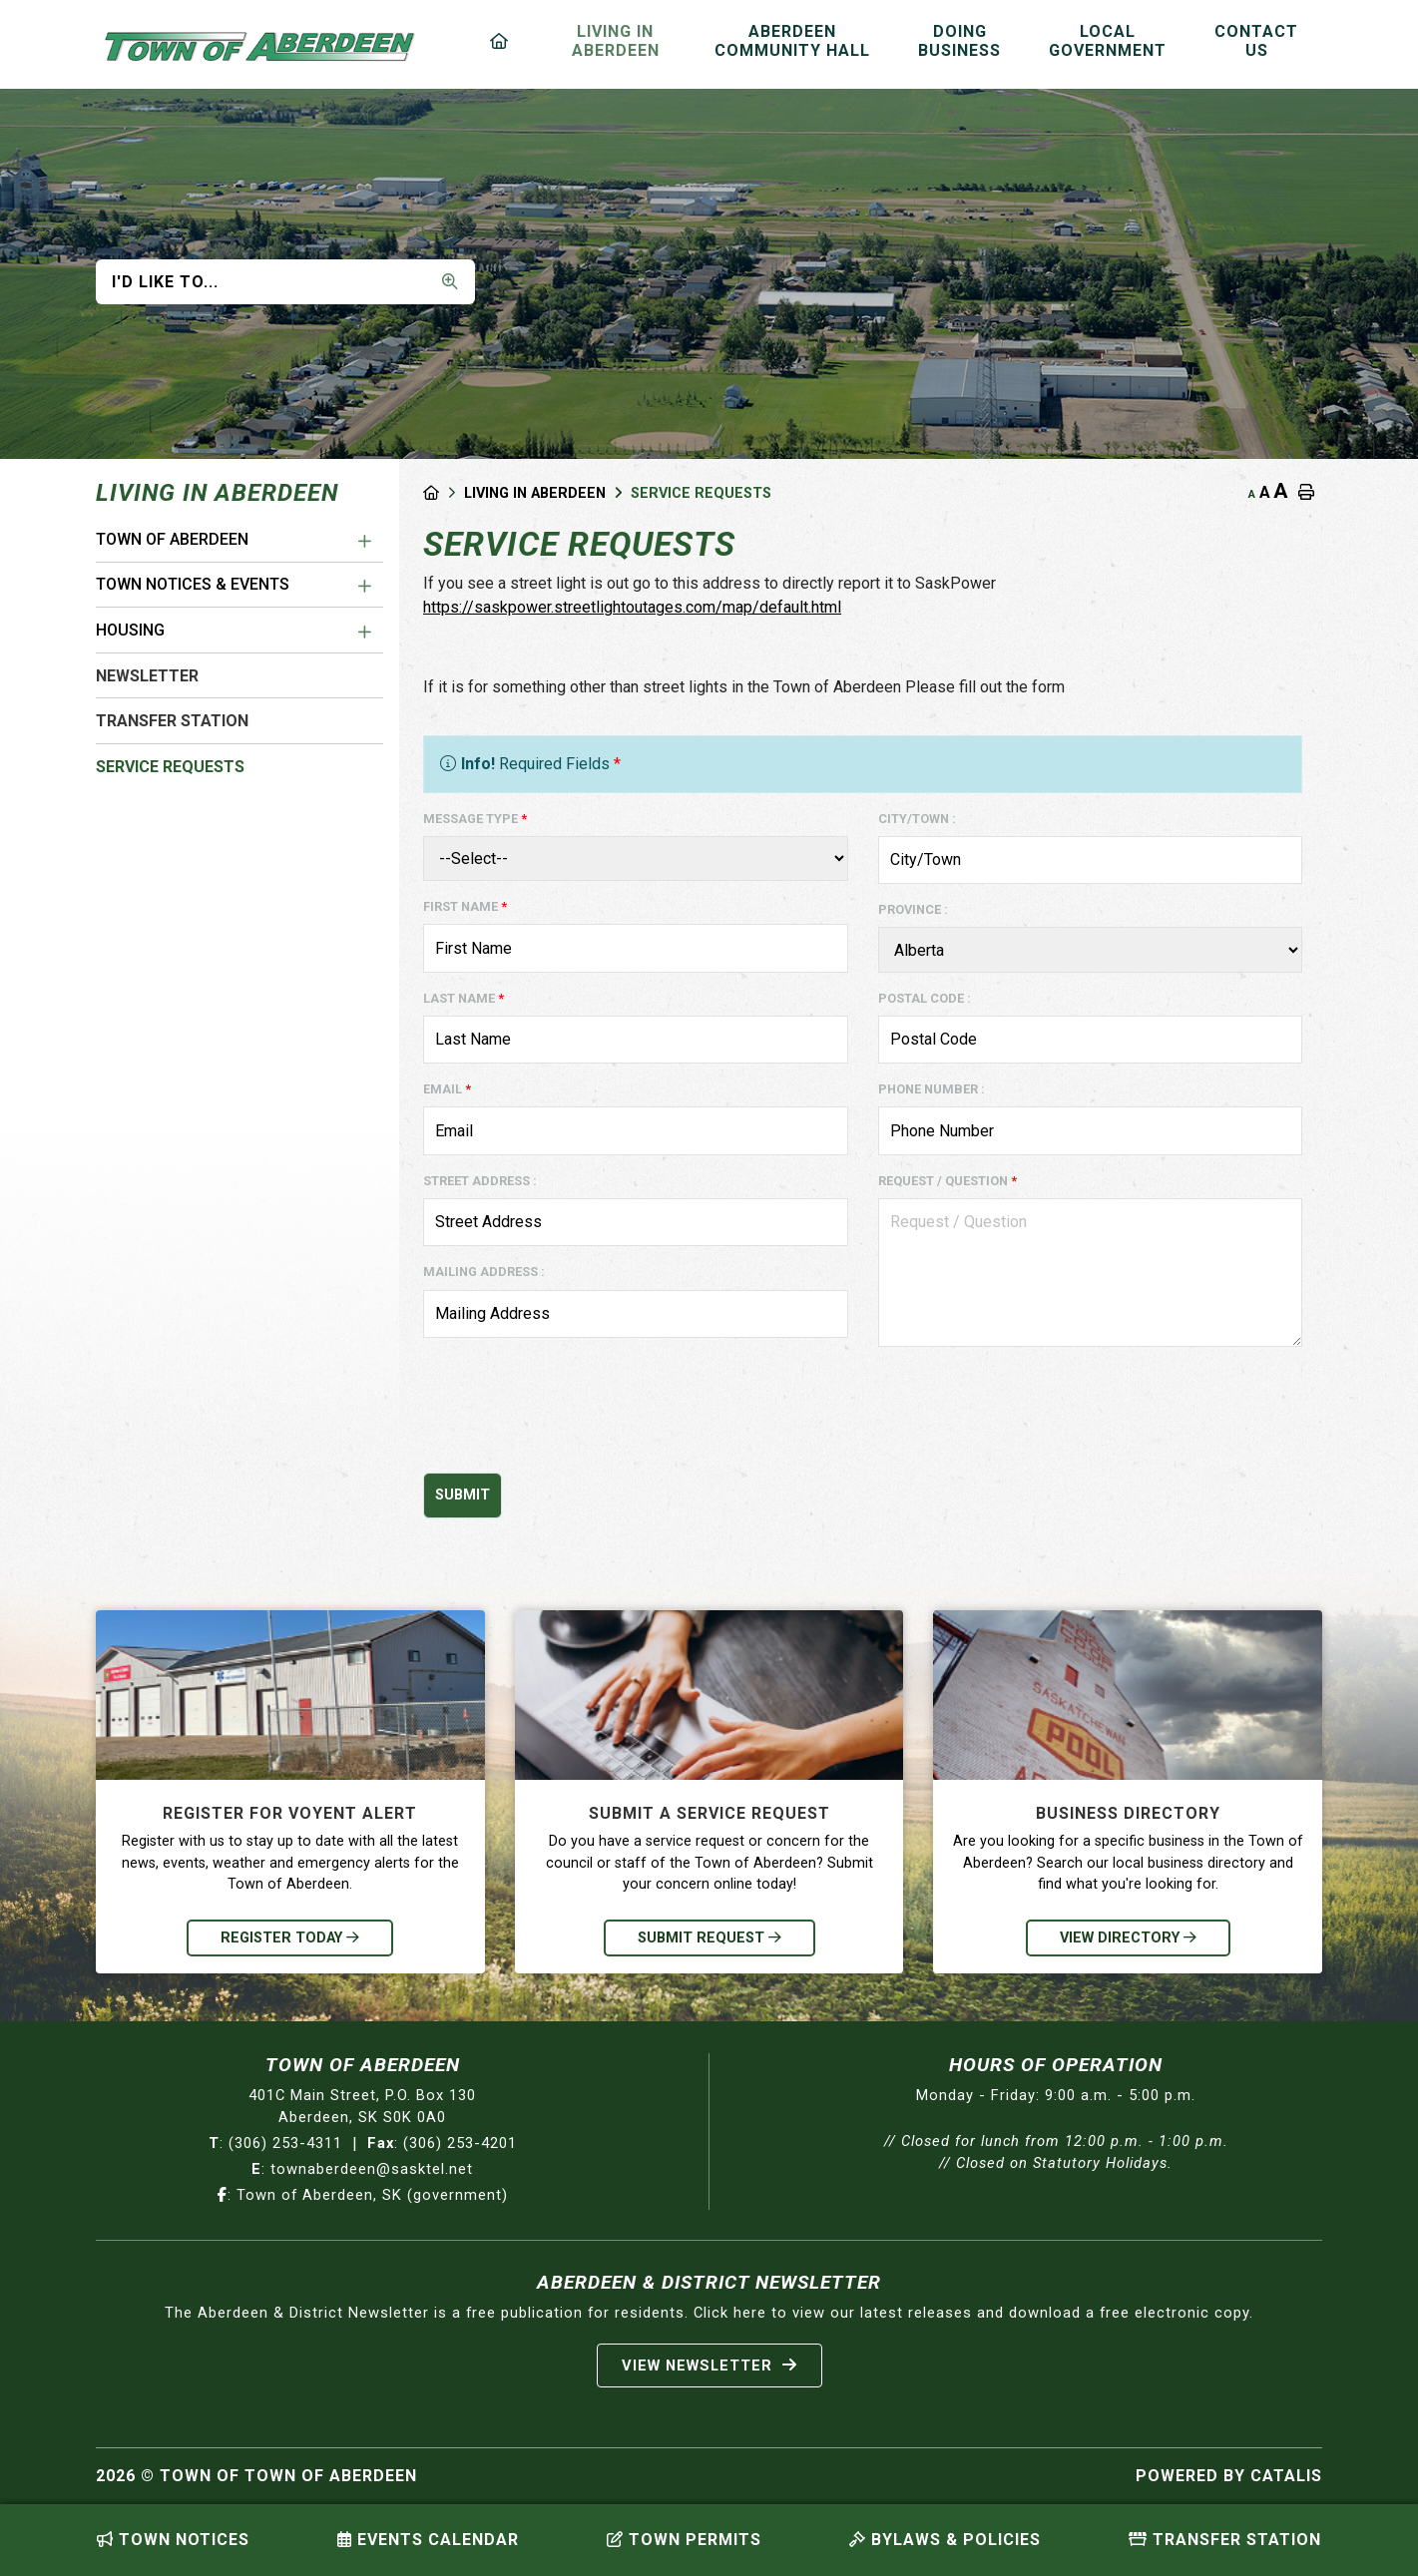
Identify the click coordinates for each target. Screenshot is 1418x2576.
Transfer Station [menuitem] (172, 720)
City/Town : (917, 818)
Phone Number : (931, 1088)
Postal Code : (924, 998)
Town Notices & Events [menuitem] (192, 584)
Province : (913, 909)
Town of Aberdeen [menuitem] (172, 539)
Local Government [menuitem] (1108, 41)
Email (447, 1088)
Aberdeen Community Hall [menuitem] (792, 41)
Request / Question (947, 1180)
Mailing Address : (484, 1271)
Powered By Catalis (1229, 2475)
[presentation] (574, 1418)
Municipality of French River (260, 47)
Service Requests (701, 493)
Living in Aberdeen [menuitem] (616, 41)
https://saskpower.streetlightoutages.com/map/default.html (632, 607)
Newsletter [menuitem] (147, 675)
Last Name (463, 998)
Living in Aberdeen (535, 493)
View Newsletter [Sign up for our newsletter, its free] (709, 2365)
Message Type (475, 818)
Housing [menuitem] (130, 630)
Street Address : (480, 1180)
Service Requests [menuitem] (170, 766)
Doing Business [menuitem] (959, 41)
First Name (465, 906)
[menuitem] (503, 41)
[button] (365, 542)
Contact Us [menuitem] (1256, 41)
